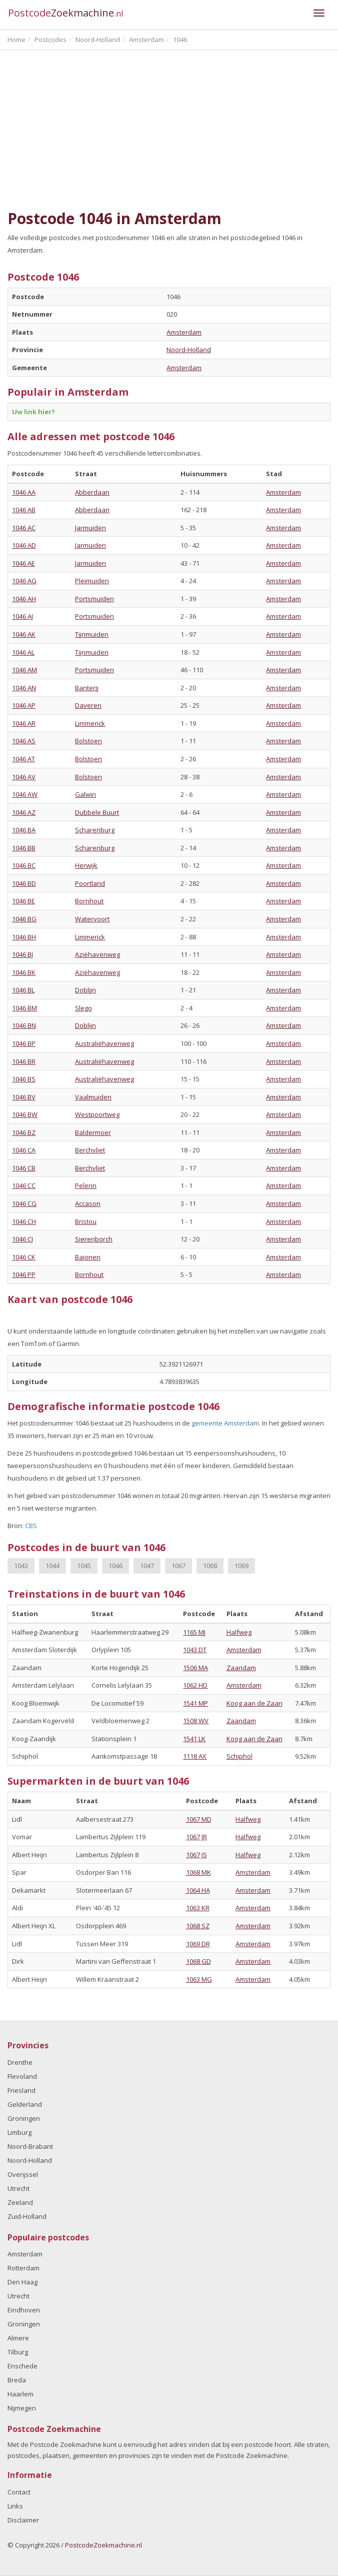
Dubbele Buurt (97, 812)
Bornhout (89, 900)
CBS (31, 1525)
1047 (147, 1565)
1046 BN (24, 1025)
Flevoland (22, 2076)
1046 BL (23, 989)
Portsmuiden (94, 598)
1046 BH (24, 936)
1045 (84, 1565)
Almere (18, 2337)
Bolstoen (88, 740)
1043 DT (194, 1649)
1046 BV (24, 1096)
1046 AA (24, 492)
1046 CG (24, 1203)
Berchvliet (90, 1149)
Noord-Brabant (30, 2146)
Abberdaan (92, 492)
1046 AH (24, 598)
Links (15, 2505)
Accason (87, 1203)
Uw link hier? (33, 411)
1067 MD (199, 1819)
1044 (53, 1565)
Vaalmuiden (93, 1096)
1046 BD (24, 883)
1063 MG (199, 1979)
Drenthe (20, 2062)
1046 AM (24, 669)
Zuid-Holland (27, 2216)
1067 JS (196, 1854)
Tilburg (18, 2351)
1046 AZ (24, 812)
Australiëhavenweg (104, 1043)
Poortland (90, 883)
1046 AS (24, 740)
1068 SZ (198, 1925)
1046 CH (24, 1221)
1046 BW (25, 1114)
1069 (241, 1565)
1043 (21, 1565)
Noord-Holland (188, 349)
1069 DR (198, 1943)
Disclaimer (23, 2519)
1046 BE (23, 900)
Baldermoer (93, 1132)
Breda (17, 2379)
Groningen (24, 2118)
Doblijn (85, 989)
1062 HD (195, 1685)
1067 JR (196, 1836)
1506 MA (195, 1667)
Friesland (22, 2090)
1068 (210, 1565)
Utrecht (19, 2188)
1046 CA (24, 1149)
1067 (179, 1565)
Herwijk (86, 865)
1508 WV (195, 1720)
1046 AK (24, 634)
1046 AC (24, 527)
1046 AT (23, 758)
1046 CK (24, 1256)
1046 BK (24, 972)
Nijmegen (22, 2407)
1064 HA (198, 1890)
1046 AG (24, 580)
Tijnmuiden (91, 634)
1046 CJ (22, 1238)
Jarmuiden (90, 527)
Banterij (86, 687)
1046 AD (24, 545)
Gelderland (25, 2104)
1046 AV (24, 776)
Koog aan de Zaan (254, 1703)
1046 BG (24, 918)
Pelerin (85, 1185)
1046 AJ (22, 616)
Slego (83, 1007)
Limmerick (90, 723)
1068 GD (198, 1961)
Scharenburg (94, 829)
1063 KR (198, 1907)
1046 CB (24, 1167)
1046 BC (24, 865)
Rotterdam (24, 2267)
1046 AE (23, 563)
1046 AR (24, 723)
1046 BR (24, 1061)
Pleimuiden (92, 580)
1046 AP (24, 705)
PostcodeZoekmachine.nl (103, 2544)
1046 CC (24, 1185)
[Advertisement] (169, 130)
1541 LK (194, 1738)
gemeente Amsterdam (225, 1423)
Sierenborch (93, 1238)
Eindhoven (24, 2309)
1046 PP (24, 1274)
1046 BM (24, 1007)
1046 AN (24, 687)
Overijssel (23, 2174)
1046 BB (24, 847)
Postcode (66, 13)
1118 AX (194, 1756)
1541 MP (195, 1703)
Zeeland (20, 2202)
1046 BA (24, 829)
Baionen (87, 1256)
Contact (19, 2491)
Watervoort (92, 918)
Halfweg (239, 1632)
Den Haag (23, 2281)
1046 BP (24, 1043)
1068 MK (198, 1872)
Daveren (88, 705)
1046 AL (23, 652)
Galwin (85, 794)
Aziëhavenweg (97, 954)
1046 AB (24, 509)
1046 (115, 1565)
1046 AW (25, 794)
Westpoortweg (97, 1114)
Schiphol (239, 1756)
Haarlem (21, 2393)
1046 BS (24, 1078)
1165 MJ (194, 1632)
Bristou (85, 1221)
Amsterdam (184, 332)
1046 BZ (24, 1132)
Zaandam (241, 1667)
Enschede (23, 2365)
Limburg (20, 2132)
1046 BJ (22, 954)
